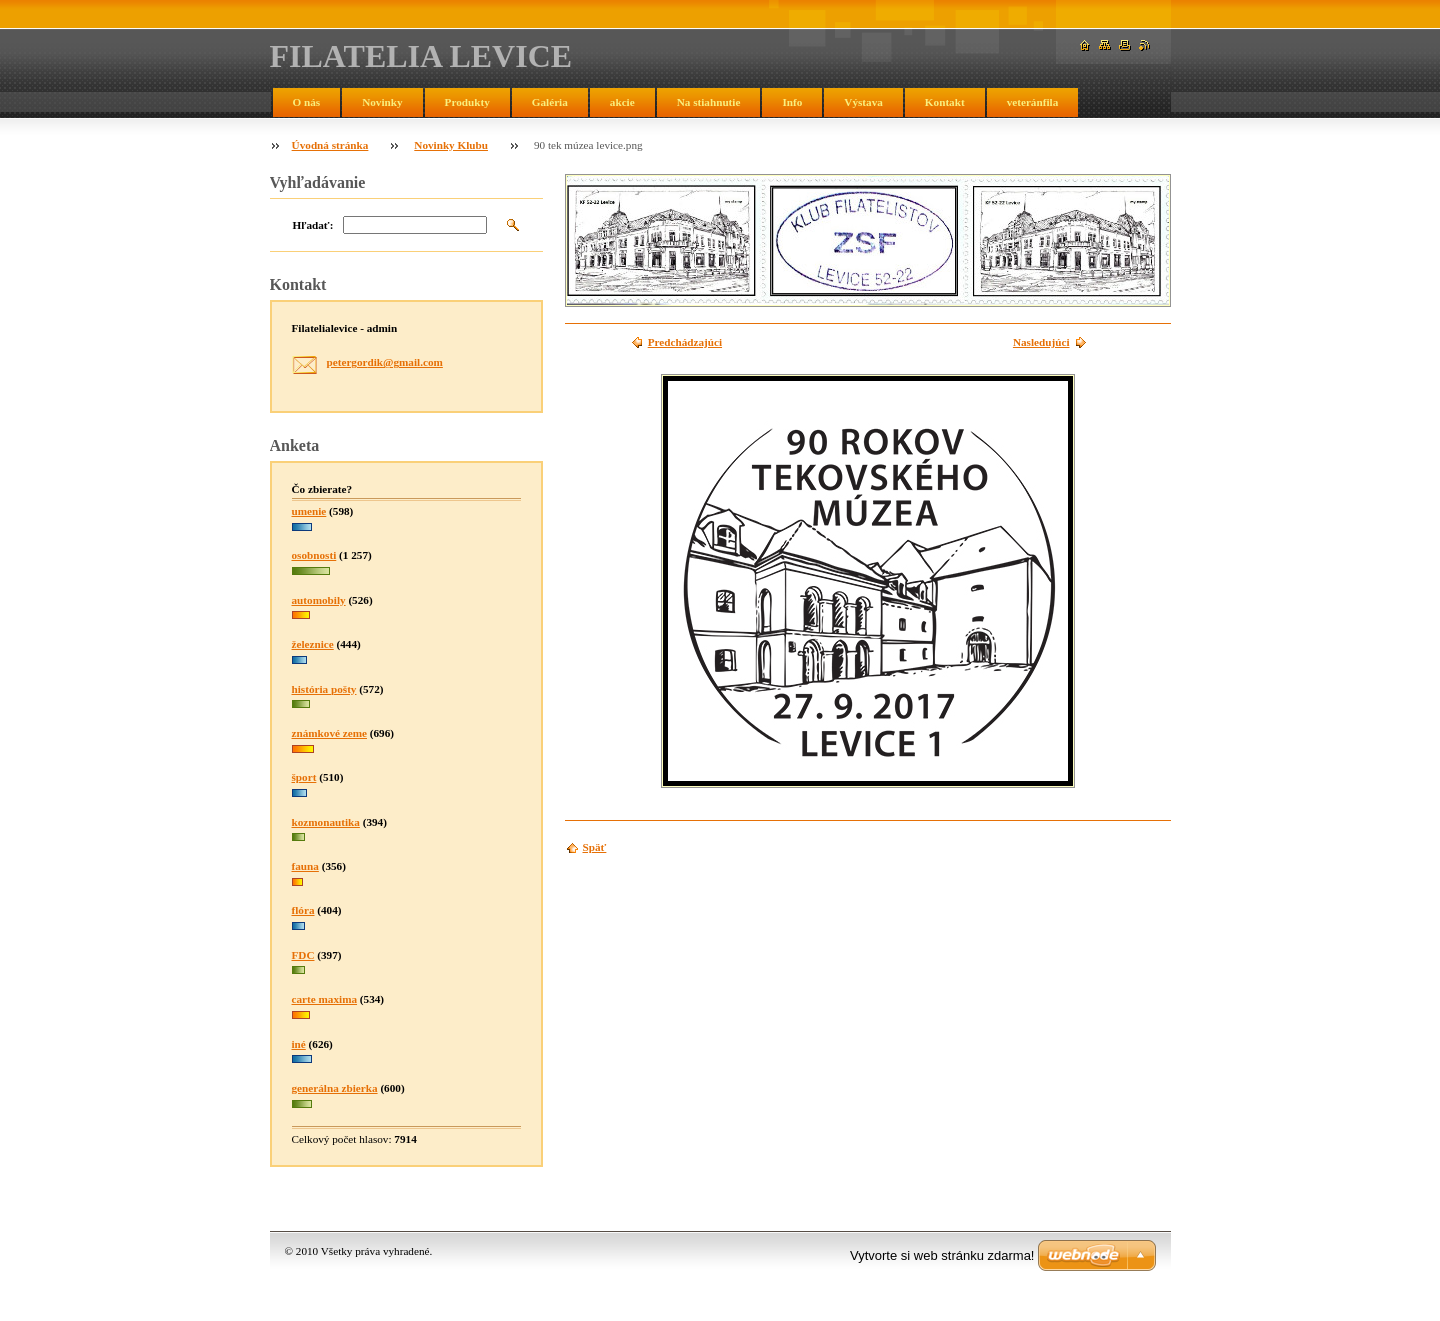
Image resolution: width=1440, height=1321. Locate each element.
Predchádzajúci (685, 342)
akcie (622, 102)
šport (304, 777)
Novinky (382, 102)
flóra (303, 910)
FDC (303, 955)
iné (299, 1044)
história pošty (324, 689)
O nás (307, 102)
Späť (595, 847)
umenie (309, 511)
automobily (319, 600)
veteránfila (1033, 102)
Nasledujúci (1041, 342)
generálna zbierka (335, 1088)
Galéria (550, 102)
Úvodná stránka (330, 145)
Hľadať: (313, 225)
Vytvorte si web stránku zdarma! (942, 1255)
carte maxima (325, 999)
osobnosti (314, 555)
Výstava (863, 102)
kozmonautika (326, 822)
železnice (313, 644)
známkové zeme (330, 733)
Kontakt (945, 102)
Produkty (467, 102)
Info (792, 102)
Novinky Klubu (451, 145)
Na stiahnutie (709, 102)
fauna (305, 866)
